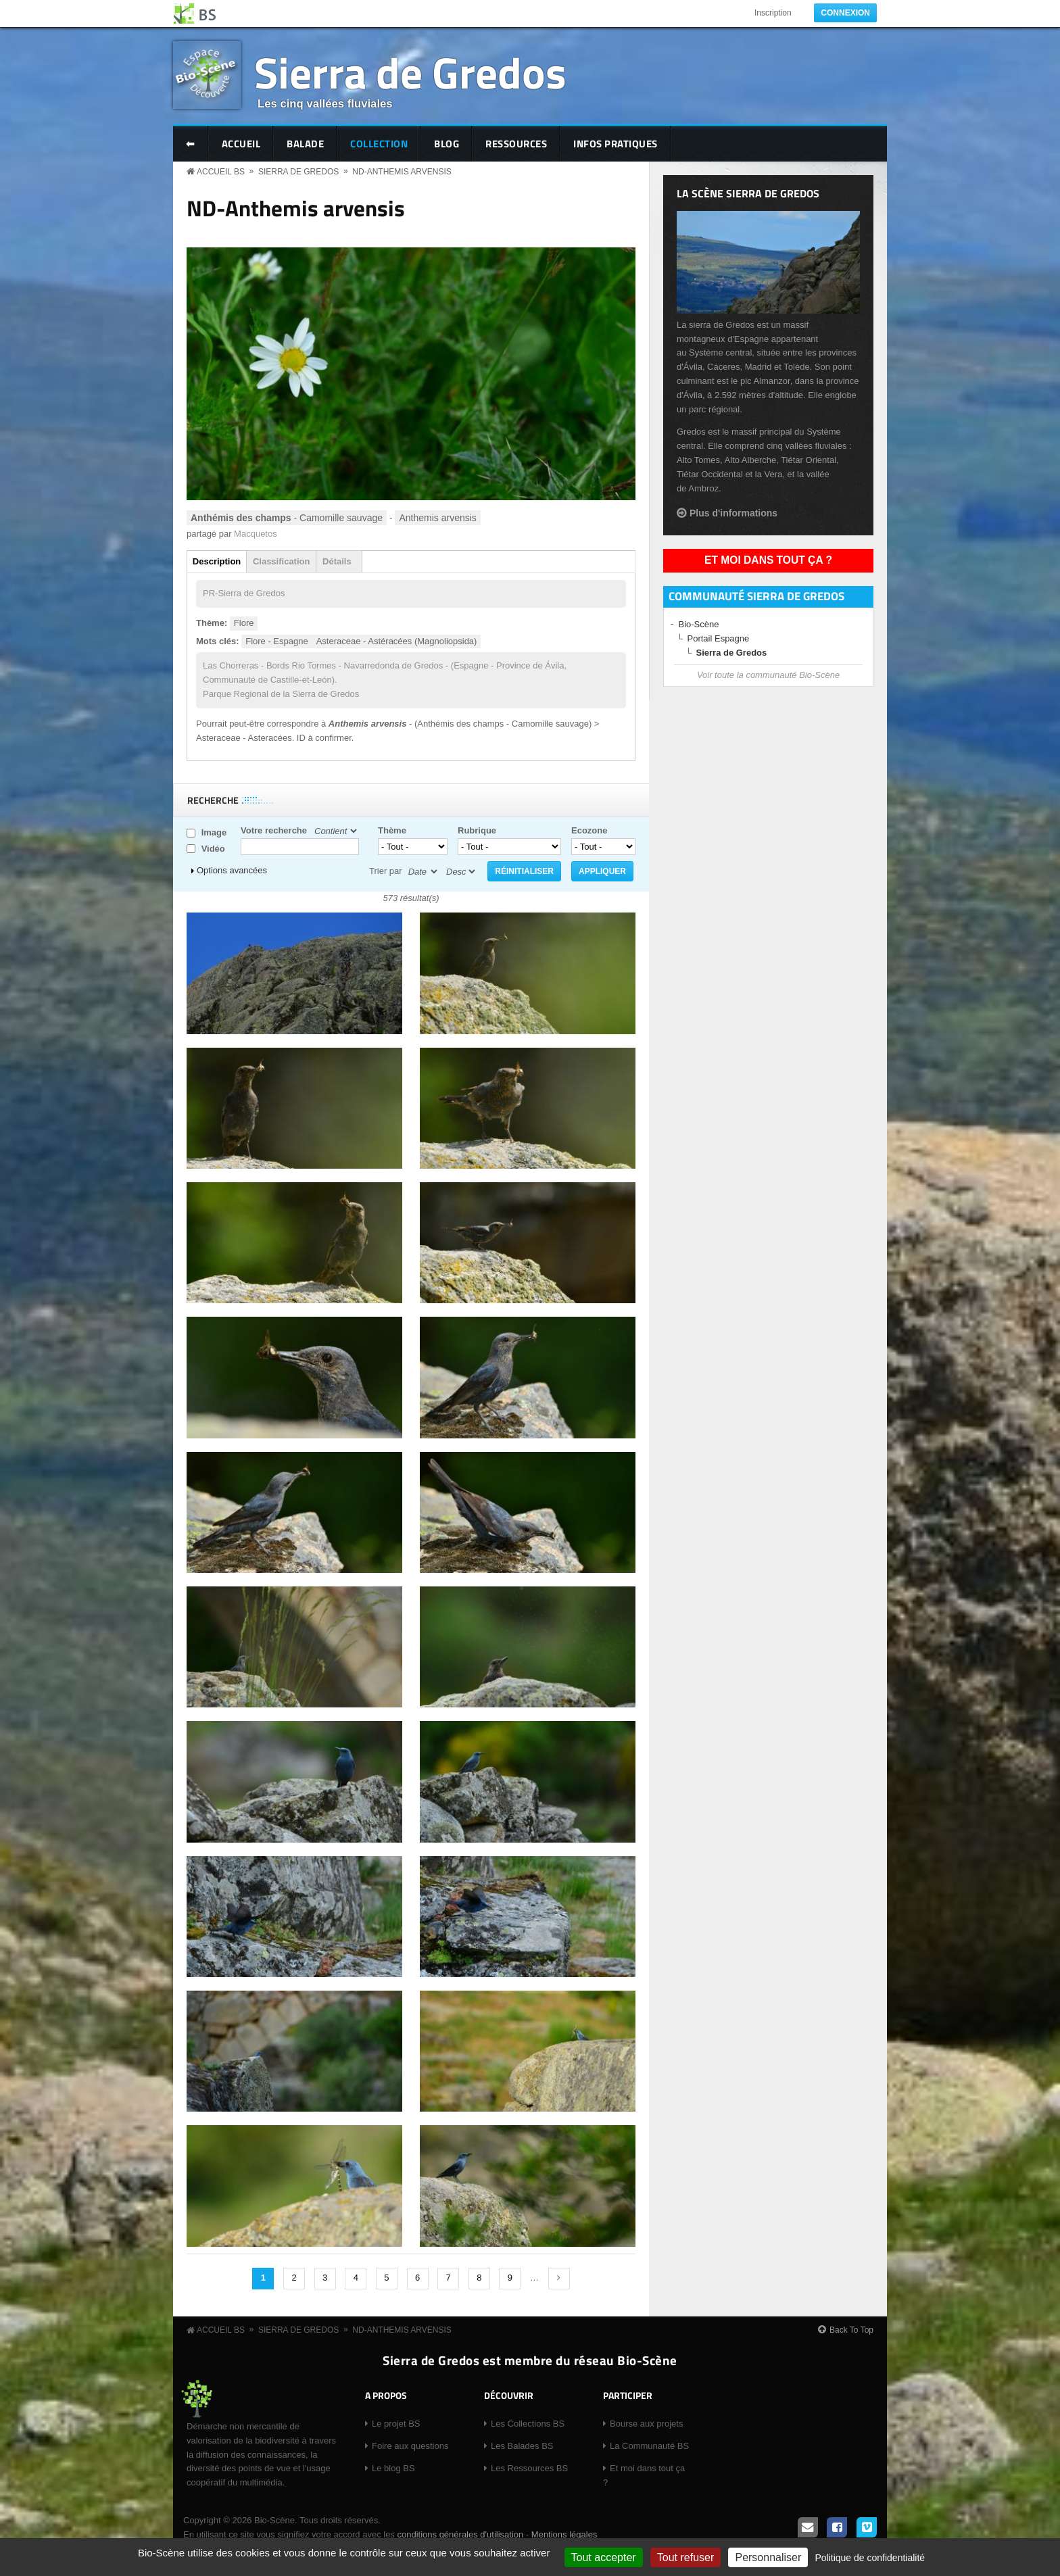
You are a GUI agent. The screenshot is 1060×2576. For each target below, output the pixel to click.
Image (214, 832)
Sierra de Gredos (410, 72)
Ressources (516, 143)
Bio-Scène (699, 624)
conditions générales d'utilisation (460, 2534)
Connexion (845, 13)
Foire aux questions (410, 2446)
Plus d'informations (733, 513)
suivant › (559, 2278)
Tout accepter (603, 2557)
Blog (446, 143)
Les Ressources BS (529, 2468)
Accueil (241, 143)
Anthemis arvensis (437, 517)
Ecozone (589, 830)
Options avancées (232, 870)
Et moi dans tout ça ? (768, 560)
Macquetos (255, 534)
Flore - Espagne (276, 641)
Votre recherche (274, 830)
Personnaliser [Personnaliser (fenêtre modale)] (768, 2557)
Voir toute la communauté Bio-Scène (768, 675)
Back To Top (851, 2330)
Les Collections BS (527, 2424)
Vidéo (213, 849)
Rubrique (477, 830)
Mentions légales (564, 2534)
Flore (244, 623)
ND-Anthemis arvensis (401, 171)
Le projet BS (396, 2424)
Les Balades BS (522, 2446)
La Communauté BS (649, 2446)
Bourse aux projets (646, 2424)
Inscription (773, 13)
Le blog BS (393, 2468)
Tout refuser (685, 2557)
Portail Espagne (719, 638)
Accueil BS (221, 171)
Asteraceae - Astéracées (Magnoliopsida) (396, 641)
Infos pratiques (615, 143)
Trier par (385, 871)
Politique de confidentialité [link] (870, 2557)
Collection (379, 143)
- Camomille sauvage (287, 517)
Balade (305, 143)
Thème (392, 830)
